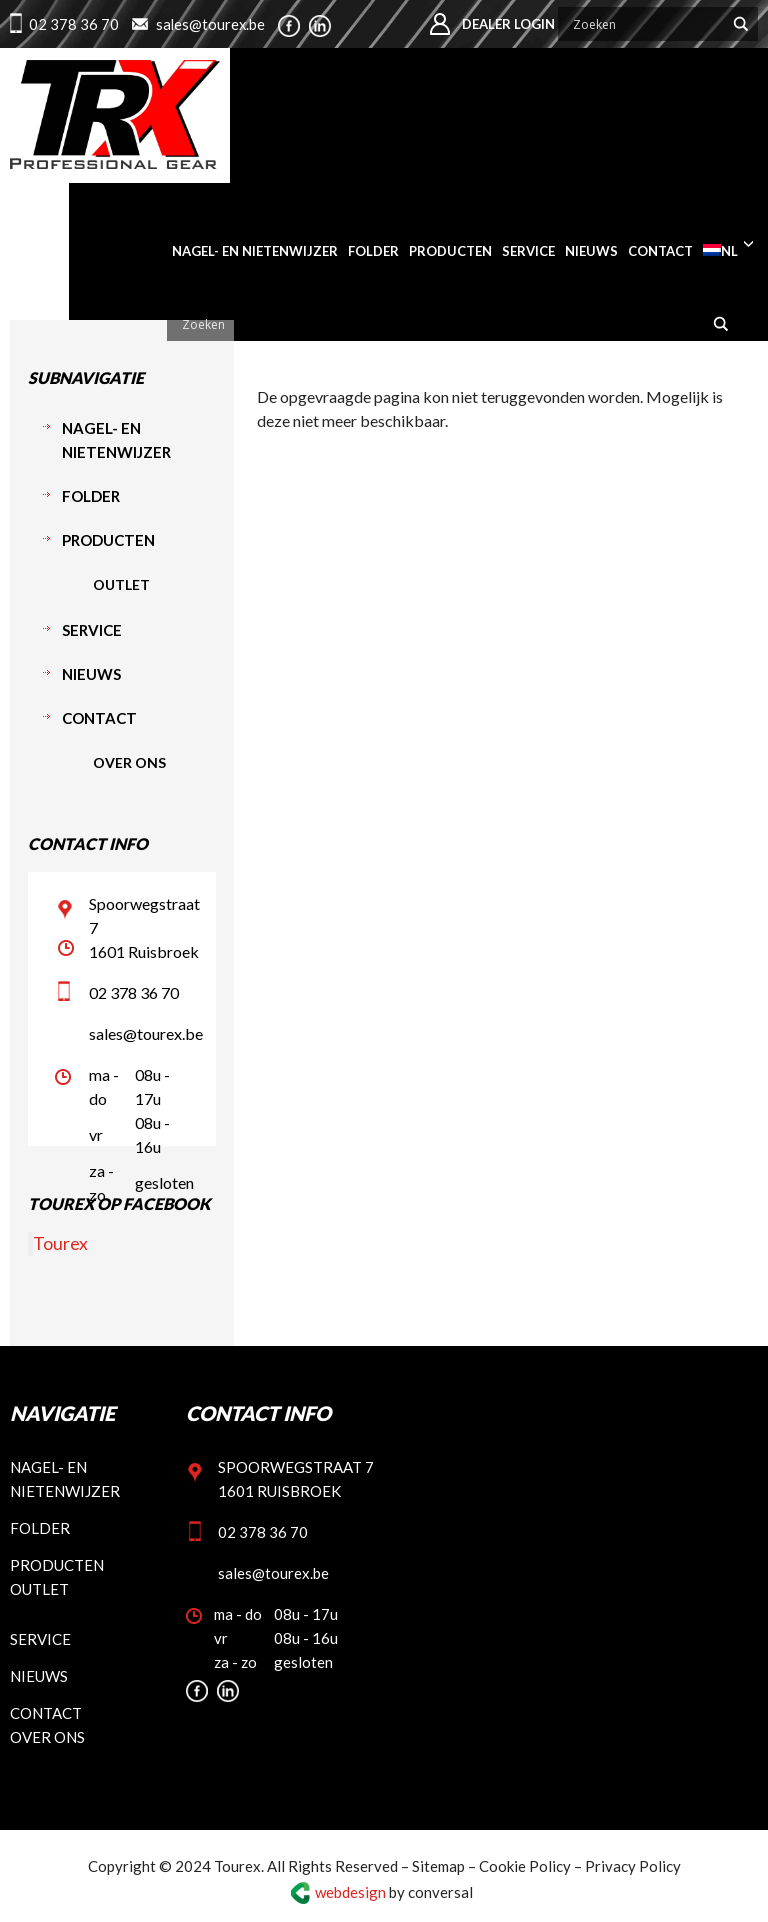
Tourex (60, 1243)
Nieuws (91, 674)
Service (92, 630)
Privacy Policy (633, 1866)
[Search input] (646, 24)
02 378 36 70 (74, 24)
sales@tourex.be (211, 24)
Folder (91, 496)
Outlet (121, 584)
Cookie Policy (525, 1866)
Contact (99, 718)
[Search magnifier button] (741, 24)
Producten (108, 540)
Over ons (129, 762)
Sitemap (438, 1866)
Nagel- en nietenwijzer (116, 440)
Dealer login (508, 24)
